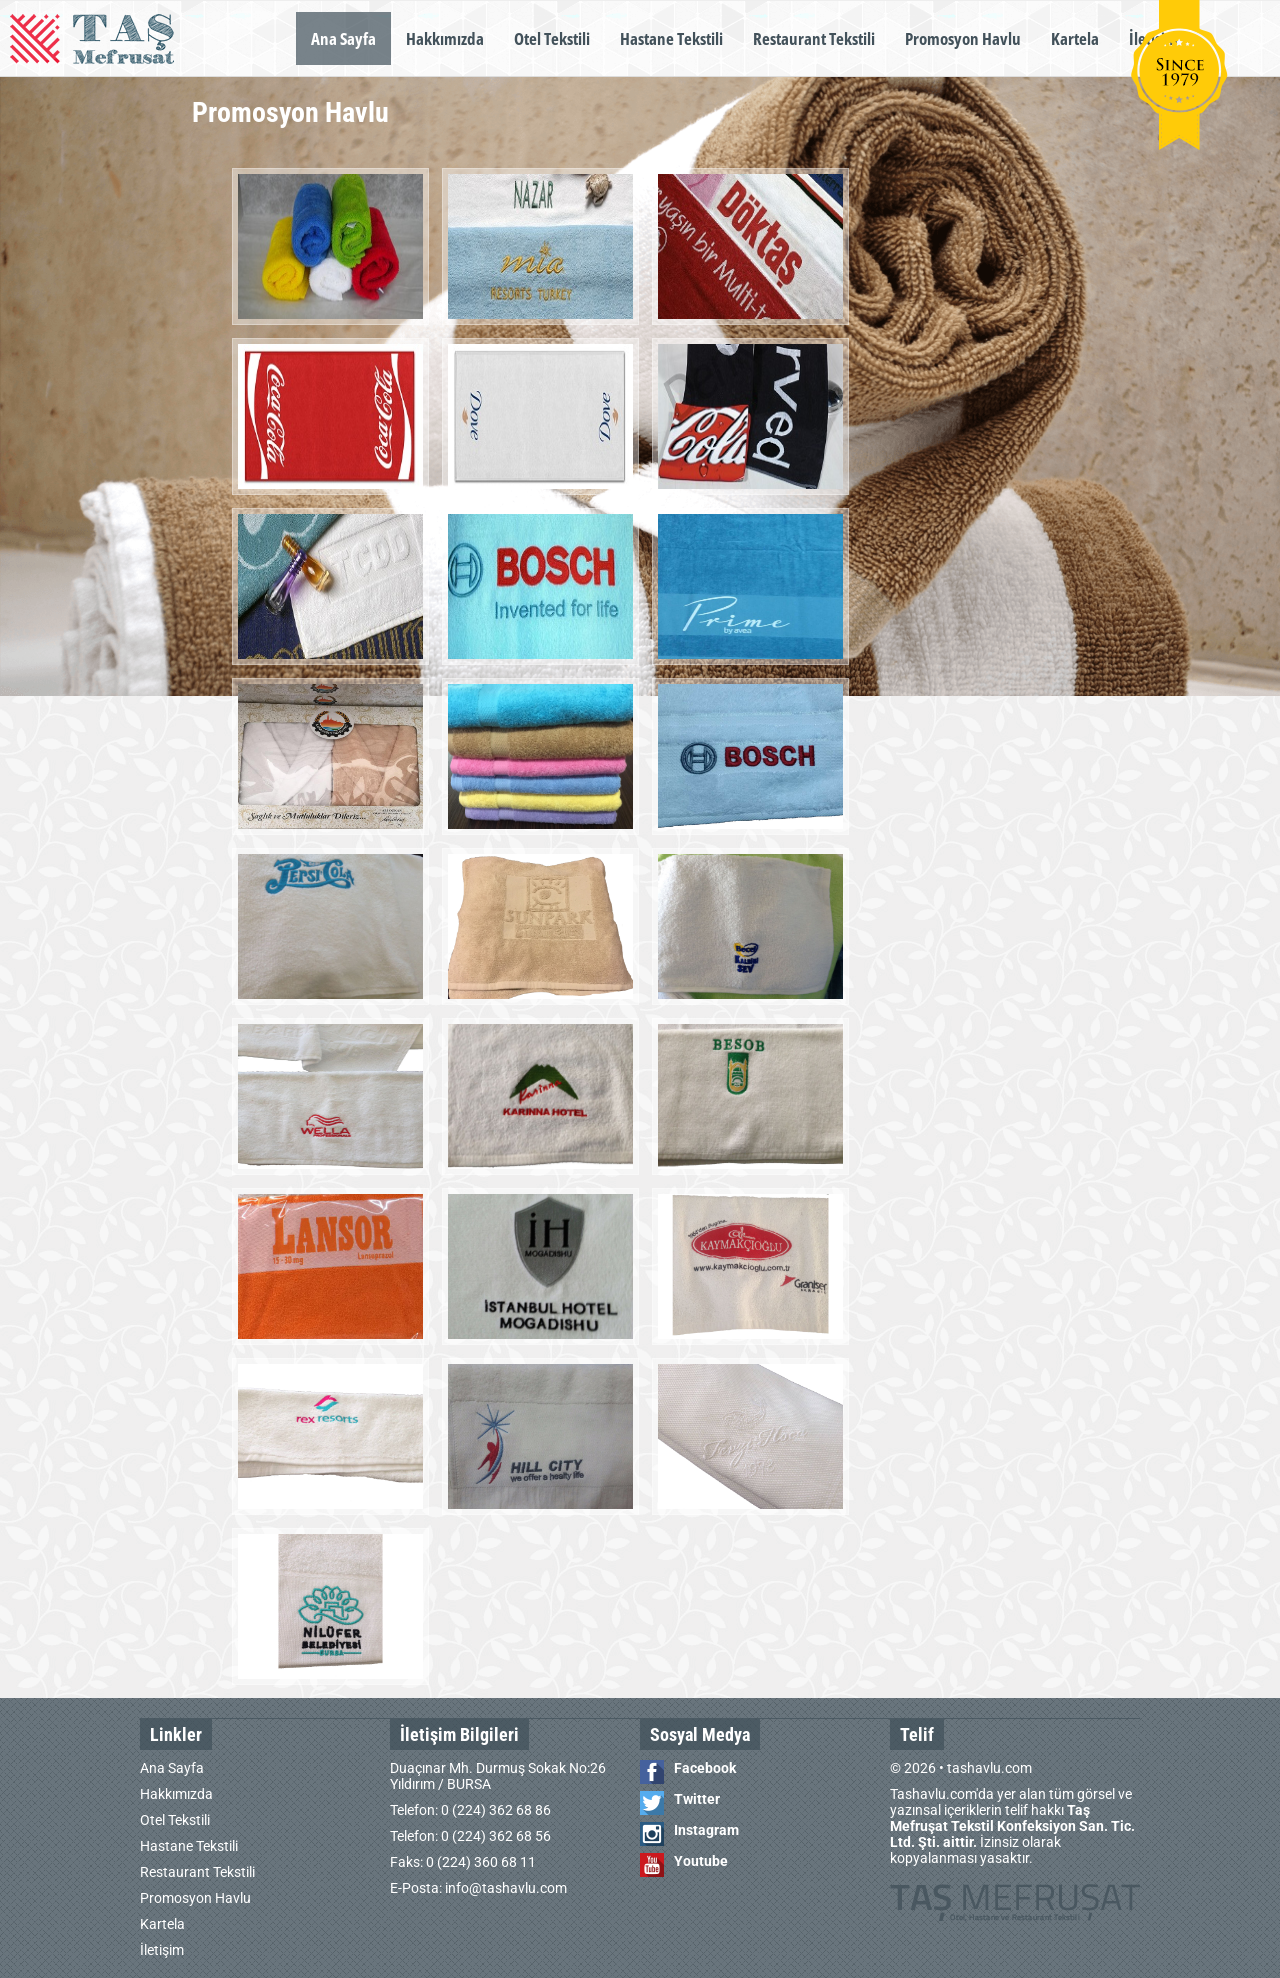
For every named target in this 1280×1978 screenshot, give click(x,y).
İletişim (162, 1950)
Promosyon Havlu (963, 38)
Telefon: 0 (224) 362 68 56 (470, 1836)
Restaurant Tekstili (814, 38)
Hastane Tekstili (671, 38)
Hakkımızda (445, 38)
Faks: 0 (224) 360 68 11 (463, 1862)
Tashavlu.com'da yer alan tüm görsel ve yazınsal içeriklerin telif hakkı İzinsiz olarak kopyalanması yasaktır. (1012, 1826)
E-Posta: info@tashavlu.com (478, 1888)
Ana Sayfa (343, 38)
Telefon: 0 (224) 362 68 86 (470, 1810)
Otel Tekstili (552, 38)
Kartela (1075, 38)
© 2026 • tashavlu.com (961, 1768)
